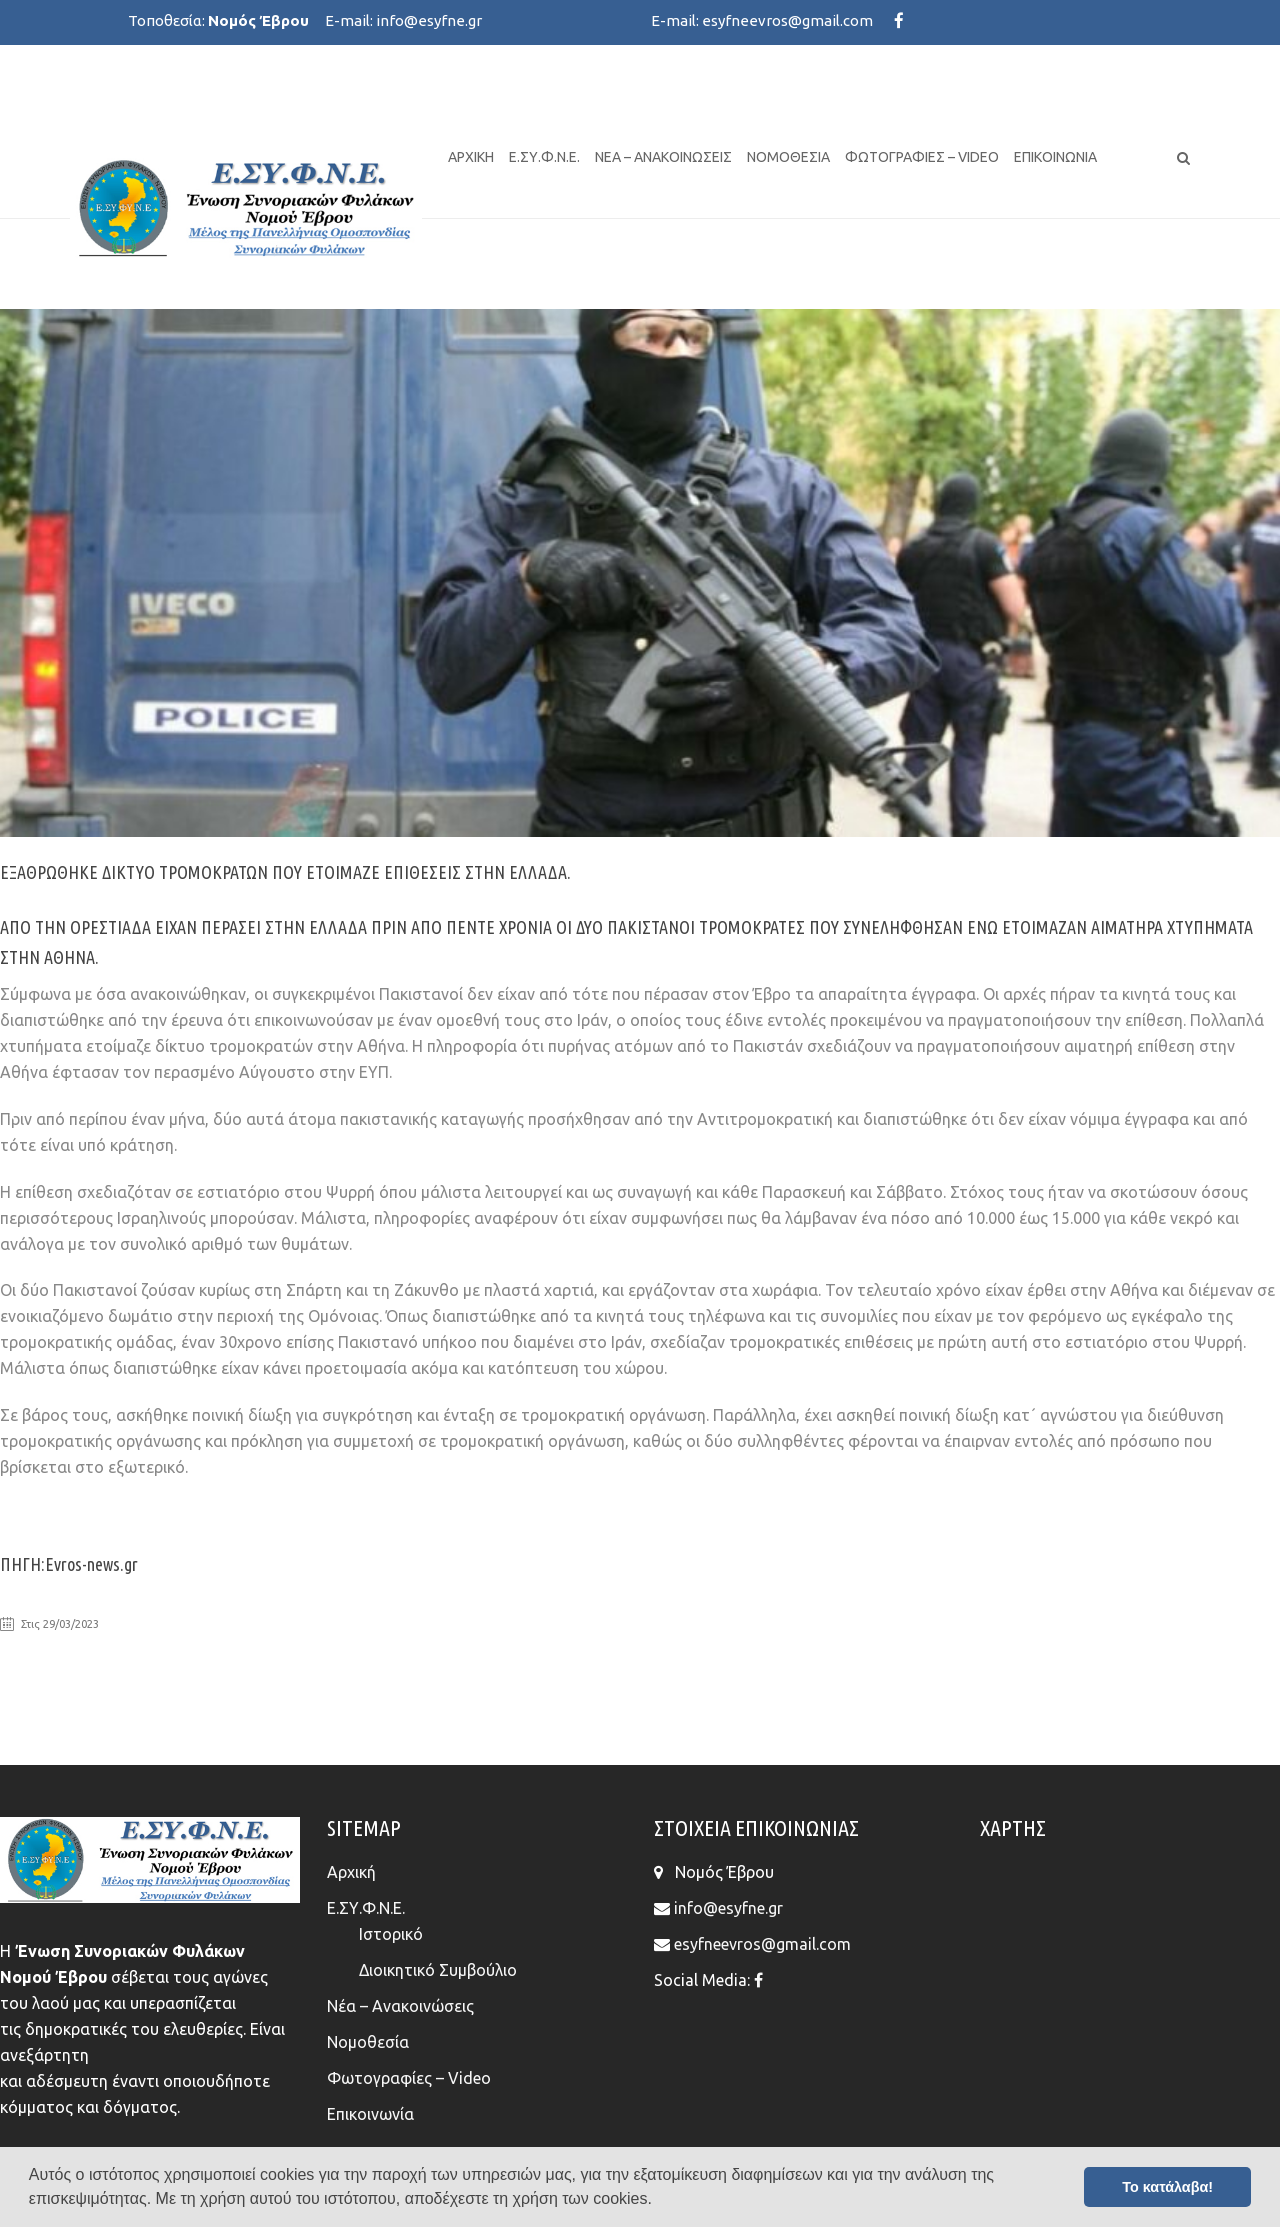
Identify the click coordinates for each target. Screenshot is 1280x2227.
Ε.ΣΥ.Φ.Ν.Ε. (544, 157)
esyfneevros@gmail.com (787, 20)
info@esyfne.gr (429, 20)
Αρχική (471, 157)
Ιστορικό (391, 1934)
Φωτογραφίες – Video (922, 157)
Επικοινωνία (1055, 157)
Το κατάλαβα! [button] (1167, 2187)
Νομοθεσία (788, 157)
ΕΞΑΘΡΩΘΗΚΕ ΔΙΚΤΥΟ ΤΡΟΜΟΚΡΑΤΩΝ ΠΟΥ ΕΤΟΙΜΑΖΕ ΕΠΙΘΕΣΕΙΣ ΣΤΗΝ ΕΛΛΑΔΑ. (285, 872)
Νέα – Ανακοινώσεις (663, 157)
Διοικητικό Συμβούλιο (438, 1970)
